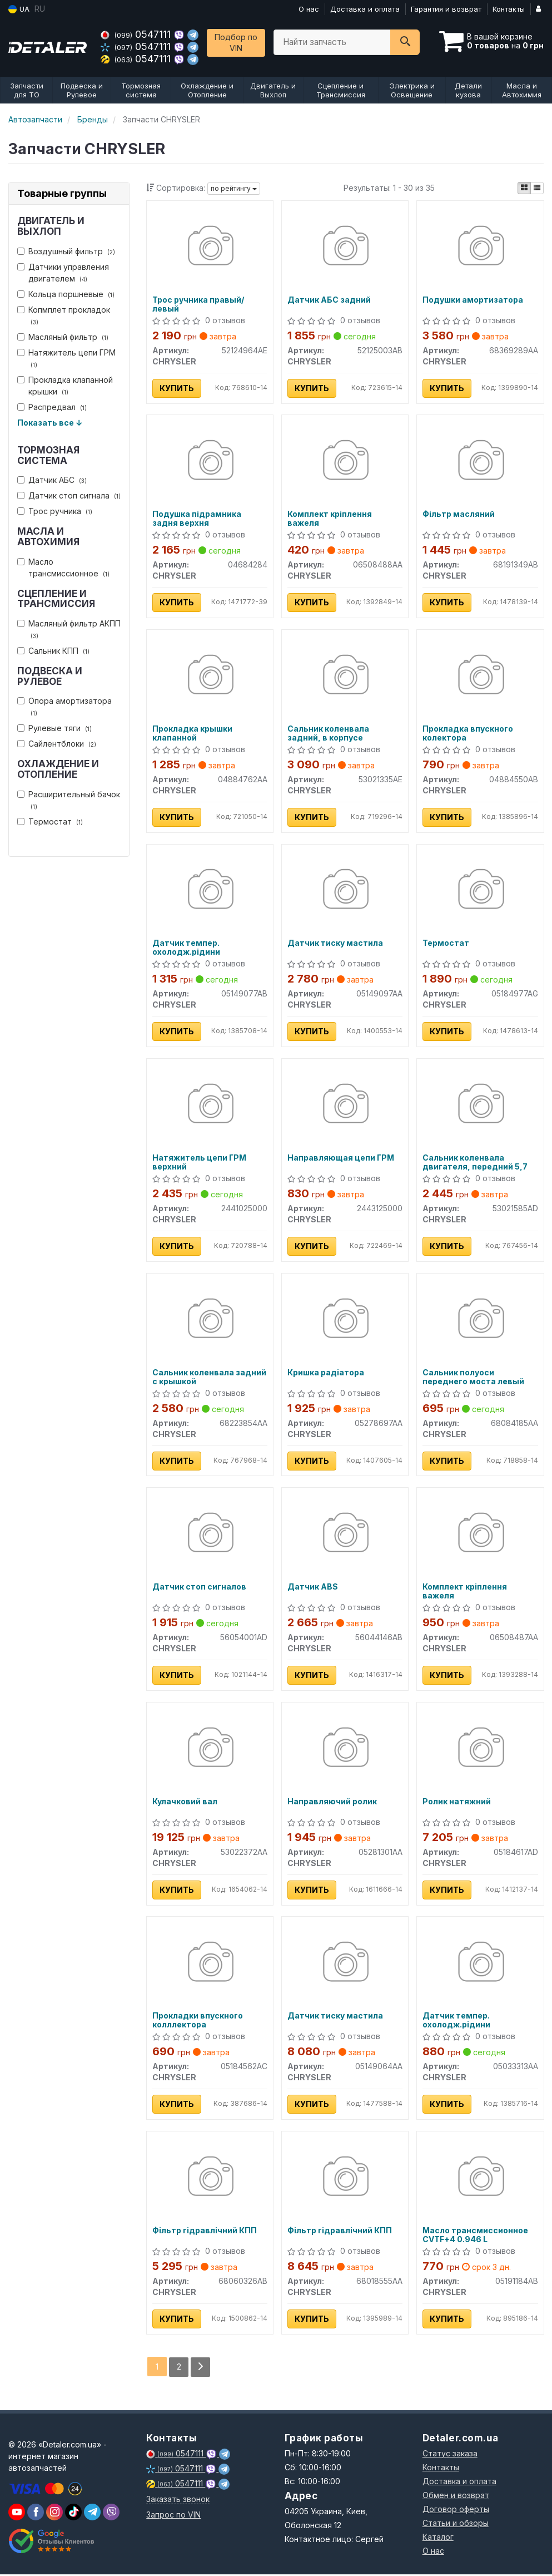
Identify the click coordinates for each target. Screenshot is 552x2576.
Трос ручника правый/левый (198, 304)
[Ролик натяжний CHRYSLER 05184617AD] (480, 1750)
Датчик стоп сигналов (199, 1588)
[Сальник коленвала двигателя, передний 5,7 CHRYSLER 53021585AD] (480, 1106)
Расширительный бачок (68, 800)
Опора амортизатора (64, 706)
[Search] (405, 42)
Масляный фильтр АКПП (69, 629)
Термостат (50, 821)
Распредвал (52, 407)
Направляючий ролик (332, 1803)
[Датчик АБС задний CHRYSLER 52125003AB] (344, 246)
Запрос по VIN (173, 2516)
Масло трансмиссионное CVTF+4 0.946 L (475, 2237)
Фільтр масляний (458, 514)
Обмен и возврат (455, 2496)
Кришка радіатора (325, 1373)
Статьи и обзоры (455, 2524)
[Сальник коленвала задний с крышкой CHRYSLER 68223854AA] (209, 1320)
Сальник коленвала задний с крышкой (209, 1377)
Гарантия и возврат (446, 8)
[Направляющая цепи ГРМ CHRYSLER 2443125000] (344, 1106)
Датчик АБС (52, 480)
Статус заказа (450, 2455)
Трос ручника (54, 511)
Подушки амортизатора (472, 299)
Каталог (438, 2538)
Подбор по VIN (236, 42)
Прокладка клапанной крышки (65, 385)
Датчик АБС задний (329, 299)
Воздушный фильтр (66, 251)
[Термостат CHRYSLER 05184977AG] (480, 891)
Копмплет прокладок (63, 315)
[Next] (200, 2368)
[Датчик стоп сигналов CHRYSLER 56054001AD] (209, 1535)
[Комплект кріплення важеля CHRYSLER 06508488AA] (344, 461)
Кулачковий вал (184, 1803)
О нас (309, 8)
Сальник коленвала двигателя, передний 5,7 (475, 1163)
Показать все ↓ (50, 422)
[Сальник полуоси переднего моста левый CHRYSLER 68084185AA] (480, 1320)
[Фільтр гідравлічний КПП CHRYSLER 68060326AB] (209, 2179)
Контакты (509, 8)
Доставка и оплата (365, 8)
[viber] (35, 2513)
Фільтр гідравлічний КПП (204, 2232)
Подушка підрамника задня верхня (196, 518)
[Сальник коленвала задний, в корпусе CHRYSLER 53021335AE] (344, 676)
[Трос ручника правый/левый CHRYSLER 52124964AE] (209, 246)
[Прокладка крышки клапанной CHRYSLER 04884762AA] (209, 676)
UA (18, 9)
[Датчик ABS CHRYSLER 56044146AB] (344, 1535)
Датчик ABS (312, 1588)
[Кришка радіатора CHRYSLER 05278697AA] (344, 1320)
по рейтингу (234, 188)
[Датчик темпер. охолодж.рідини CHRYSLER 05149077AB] (209, 891)
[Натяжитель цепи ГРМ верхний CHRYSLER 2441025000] (209, 1106)
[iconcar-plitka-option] (524, 188)
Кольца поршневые (66, 294)
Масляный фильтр (62, 337)
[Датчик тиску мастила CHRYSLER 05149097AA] (344, 891)
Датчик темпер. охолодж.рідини (186, 948)
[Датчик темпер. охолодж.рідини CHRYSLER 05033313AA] (480, 1965)
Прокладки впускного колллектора (197, 2022)
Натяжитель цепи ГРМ (66, 358)
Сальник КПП (53, 650)
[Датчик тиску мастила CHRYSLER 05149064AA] (344, 1965)
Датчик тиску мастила (335, 944)
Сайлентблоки (56, 743)
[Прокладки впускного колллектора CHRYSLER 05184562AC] (209, 1965)
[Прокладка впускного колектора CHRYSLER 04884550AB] (480, 676)
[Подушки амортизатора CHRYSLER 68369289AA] (480, 246)
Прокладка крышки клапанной (192, 733)
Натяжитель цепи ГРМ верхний (199, 1163)
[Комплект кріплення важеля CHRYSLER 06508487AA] (480, 1535)
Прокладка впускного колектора (467, 733)
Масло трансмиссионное (63, 567)
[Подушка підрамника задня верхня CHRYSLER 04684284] (209, 461)
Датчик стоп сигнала (69, 495)
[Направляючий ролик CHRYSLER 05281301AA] (344, 1750)
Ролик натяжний (456, 1803)
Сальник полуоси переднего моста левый (473, 1377)
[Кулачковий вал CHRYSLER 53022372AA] (209, 1750)
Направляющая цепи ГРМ (340, 1158)
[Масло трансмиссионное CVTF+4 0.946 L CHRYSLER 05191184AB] (480, 2179)
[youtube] (16, 2513)
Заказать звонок (178, 2500)
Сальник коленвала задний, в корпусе (328, 733)
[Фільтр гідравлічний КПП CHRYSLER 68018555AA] (344, 2179)
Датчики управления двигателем (63, 272)
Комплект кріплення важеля (329, 518)
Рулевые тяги (54, 728)
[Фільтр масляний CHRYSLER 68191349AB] (480, 461)
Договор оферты (455, 2510)
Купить (177, 388)
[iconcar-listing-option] (537, 188)
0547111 (137, 34)
